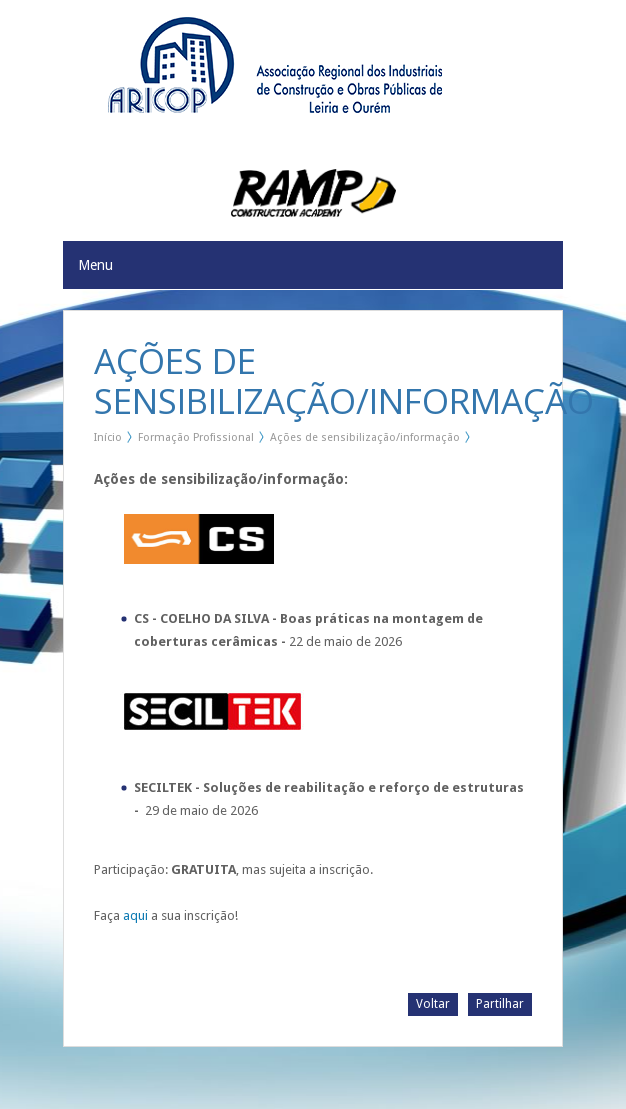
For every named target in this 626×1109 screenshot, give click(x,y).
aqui (135, 915)
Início (108, 437)
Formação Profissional (196, 437)
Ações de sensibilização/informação (365, 437)
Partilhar (500, 1004)
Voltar (433, 1004)
